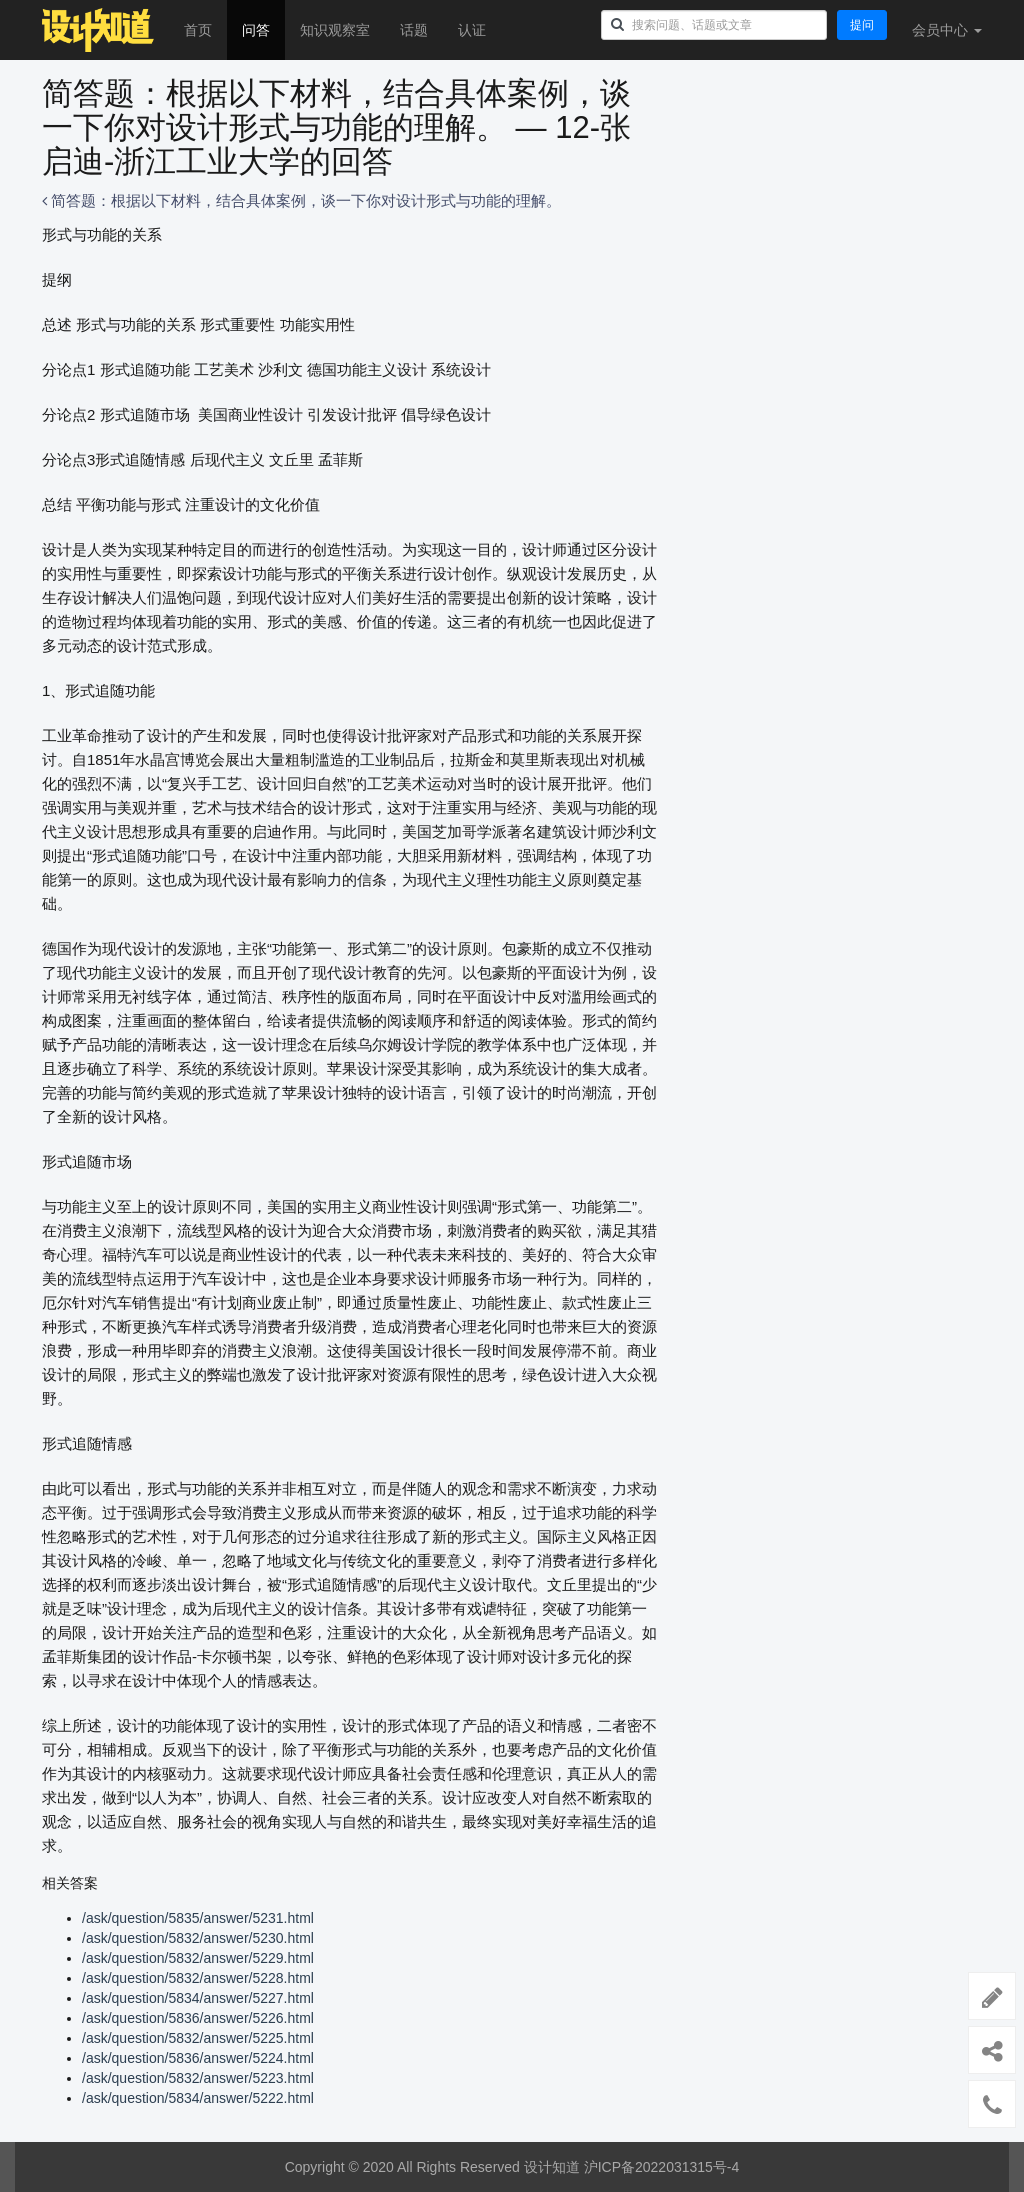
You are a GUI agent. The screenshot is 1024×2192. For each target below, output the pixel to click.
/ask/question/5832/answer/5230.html (198, 1938)
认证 (472, 30)
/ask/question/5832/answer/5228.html (198, 1978)
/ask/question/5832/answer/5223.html (198, 2078)
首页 (198, 30)
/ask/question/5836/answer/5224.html (198, 2058)
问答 (256, 30)
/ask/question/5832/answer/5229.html (198, 1958)
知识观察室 (335, 30)
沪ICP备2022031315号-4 (662, 2167)
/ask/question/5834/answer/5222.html (198, 2098)
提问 (862, 25)
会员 (947, 30)
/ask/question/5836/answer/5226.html (198, 2018)
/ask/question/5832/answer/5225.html (198, 2038)
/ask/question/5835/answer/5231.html (198, 1918)
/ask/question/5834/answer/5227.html (198, 1998)
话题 (414, 30)
